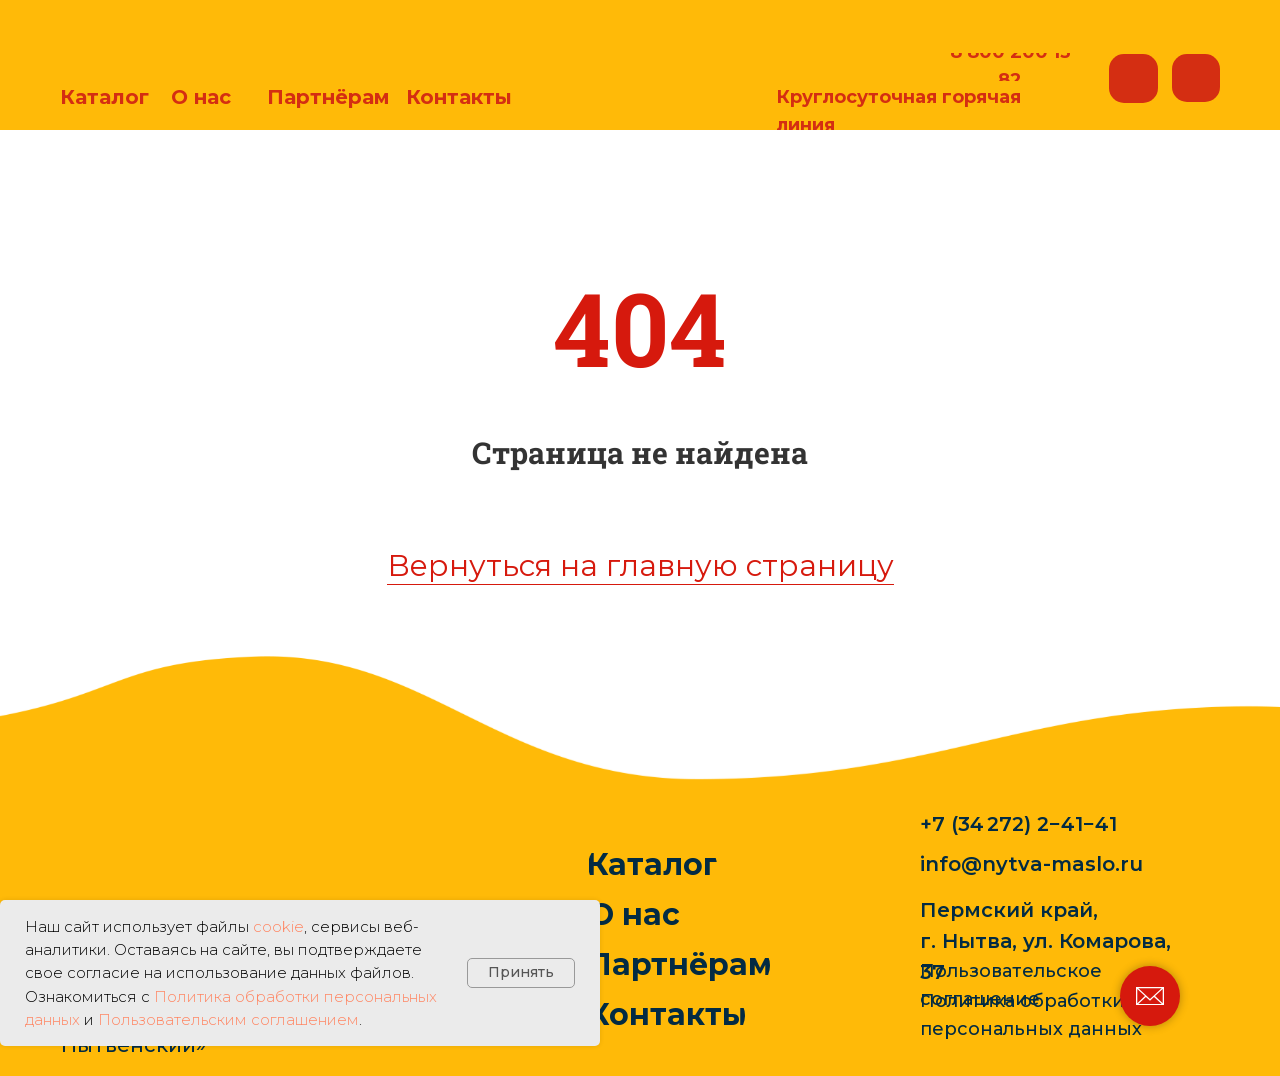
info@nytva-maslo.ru (1031, 864)
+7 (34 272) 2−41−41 (1018, 824)
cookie (278, 926)
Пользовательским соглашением (228, 1019)
